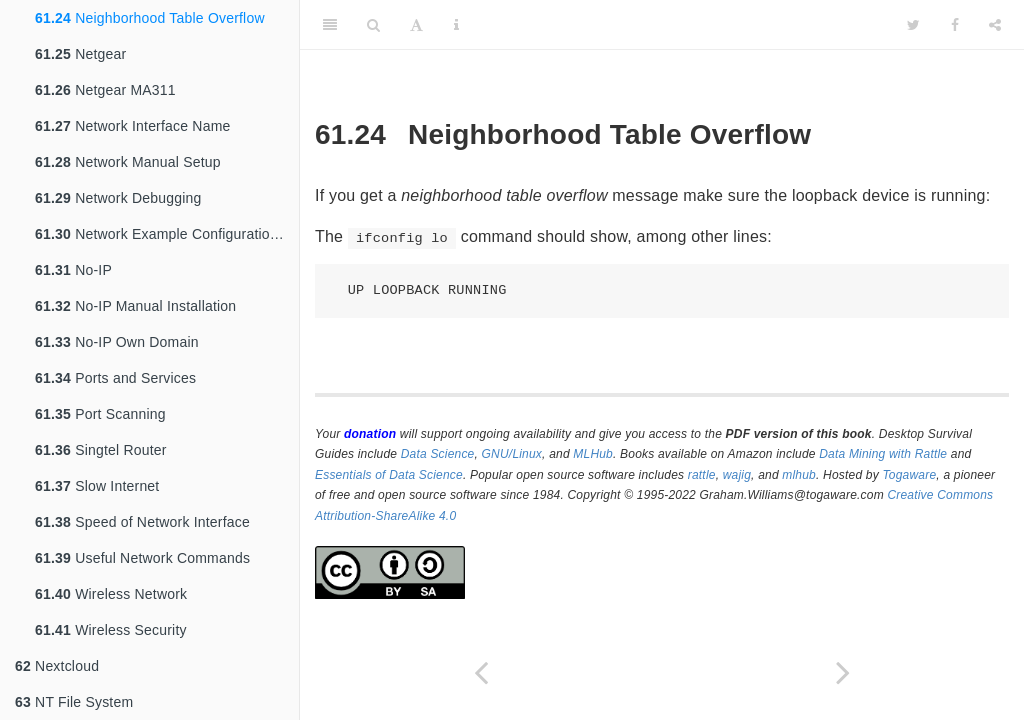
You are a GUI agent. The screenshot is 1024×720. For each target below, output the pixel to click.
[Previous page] (481, 672)
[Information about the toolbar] (456, 25)
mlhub (799, 475)
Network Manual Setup (128, 162)
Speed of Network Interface (142, 522)
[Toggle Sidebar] (330, 25)
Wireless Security (111, 630)
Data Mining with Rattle (883, 454)
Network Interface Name (132, 126)
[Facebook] (955, 25)
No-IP (73, 270)
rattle (702, 475)
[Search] (373, 25)
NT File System (74, 702)
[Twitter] (913, 25)
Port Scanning (100, 414)
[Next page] (843, 672)
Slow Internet (97, 486)
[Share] (995, 25)
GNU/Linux (512, 454)
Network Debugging (118, 198)
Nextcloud (57, 666)
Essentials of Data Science (389, 475)
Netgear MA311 (105, 90)
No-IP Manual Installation (135, 306)
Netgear (80, 54)
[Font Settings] (416, 25)
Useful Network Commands (142, 558)
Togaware (909, 475)
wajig (737, 475)
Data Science (438, 454)
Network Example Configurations (160, 234)
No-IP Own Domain (117, 342)
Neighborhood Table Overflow (150, 18)
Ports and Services (115, 378)
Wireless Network (111, 594)
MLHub (593, 454)
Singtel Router (101, 450)
